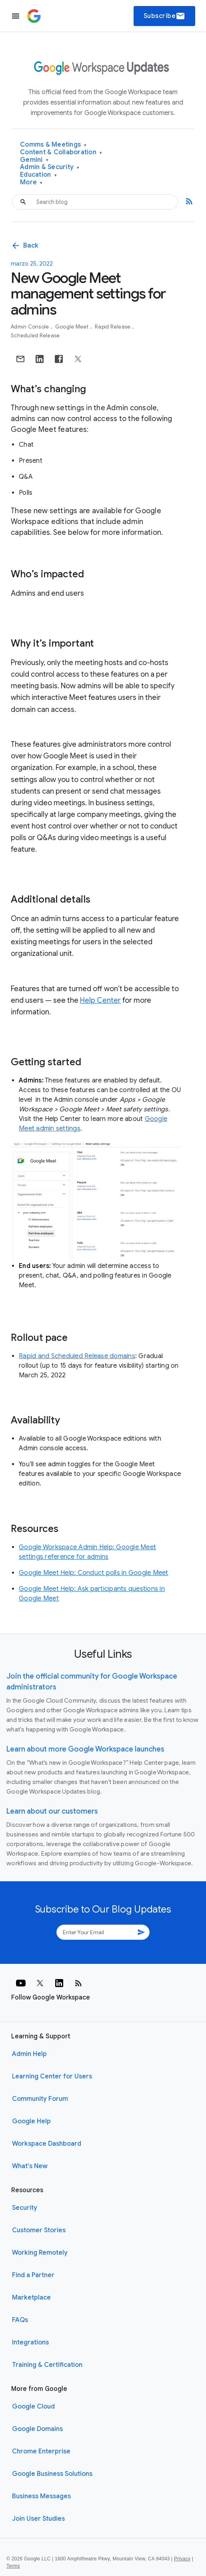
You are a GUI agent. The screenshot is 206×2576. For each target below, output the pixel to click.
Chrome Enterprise (41, 2451)
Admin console (30, 326)
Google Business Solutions (52, 2474)
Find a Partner (33, 2275)
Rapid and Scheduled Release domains (77, 1356)
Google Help (31, 2121)
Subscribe (165, 16)
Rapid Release (113, 326)
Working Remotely (40, 2253)
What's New (30, 2166)
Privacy (182, 2559)
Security (24, 2208)
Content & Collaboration (61, 152)
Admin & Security (50, 167)
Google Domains (37, 2429)
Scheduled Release (35, 335)
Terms (13, 2566)
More (31, 182)
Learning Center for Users (52, 2076)
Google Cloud (33, 2407)
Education (38, 175)
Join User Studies (38, 2519)
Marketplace (31, 2298)
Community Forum (40, 2099)
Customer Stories (39, 2230)
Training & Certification (47, 2365)
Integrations (30, 2342)
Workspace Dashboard (46, 2144)
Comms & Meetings (53, 145)
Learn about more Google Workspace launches (85, 1749)
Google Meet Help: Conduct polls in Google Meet (93, 1573)
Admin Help (29, 2054)
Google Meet (72, 326)
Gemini (34, 160)
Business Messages (41, 2496)
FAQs (20, 2320)
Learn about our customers (52, 1811)
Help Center (100, 1000)
